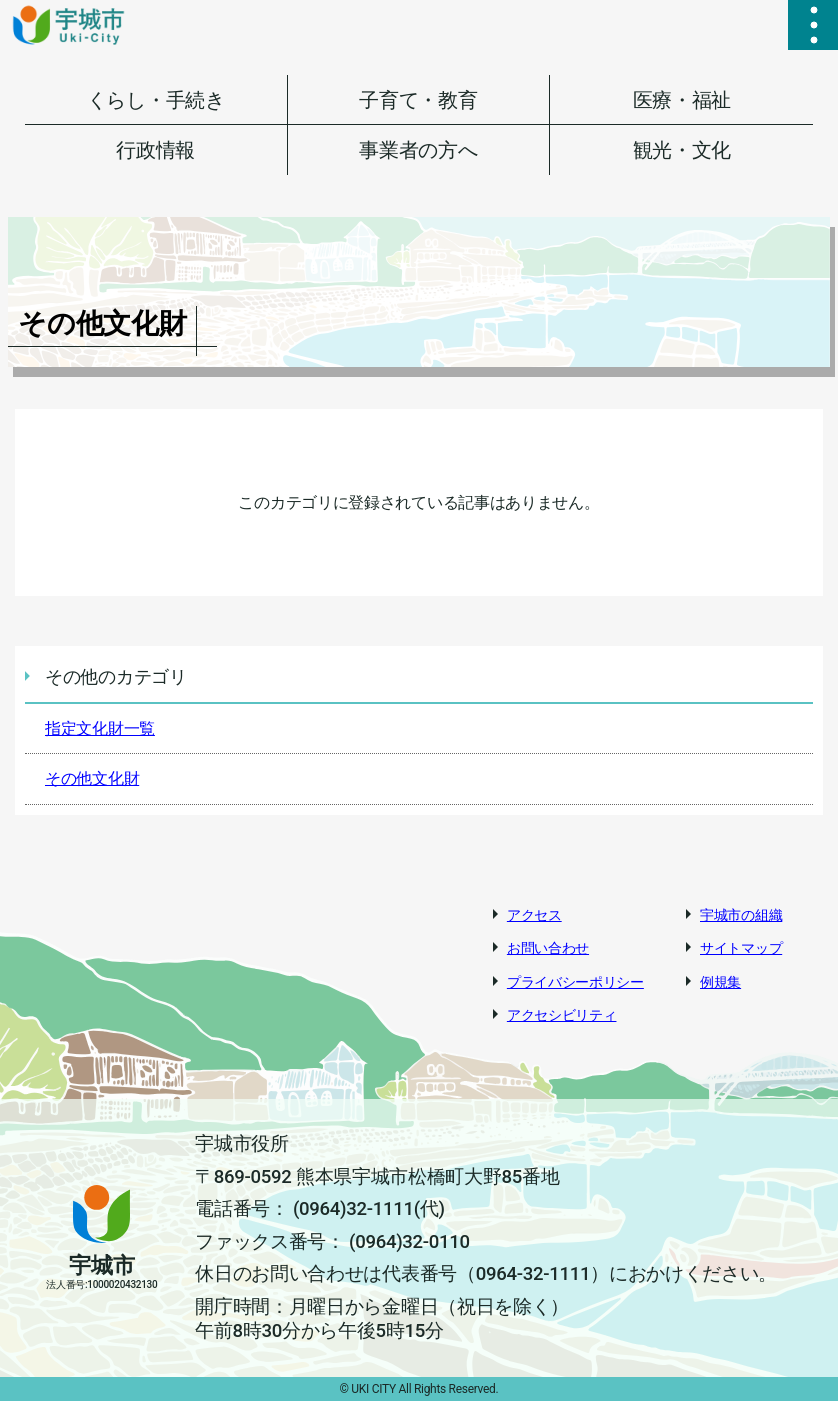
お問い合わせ (548, 948)
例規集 (720, 982)
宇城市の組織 (741, 915)
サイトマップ (741, 948)
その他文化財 (92, 778)
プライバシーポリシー (575, 982)
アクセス (534, 915)
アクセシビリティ (562, 1015)
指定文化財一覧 (100, 728)
